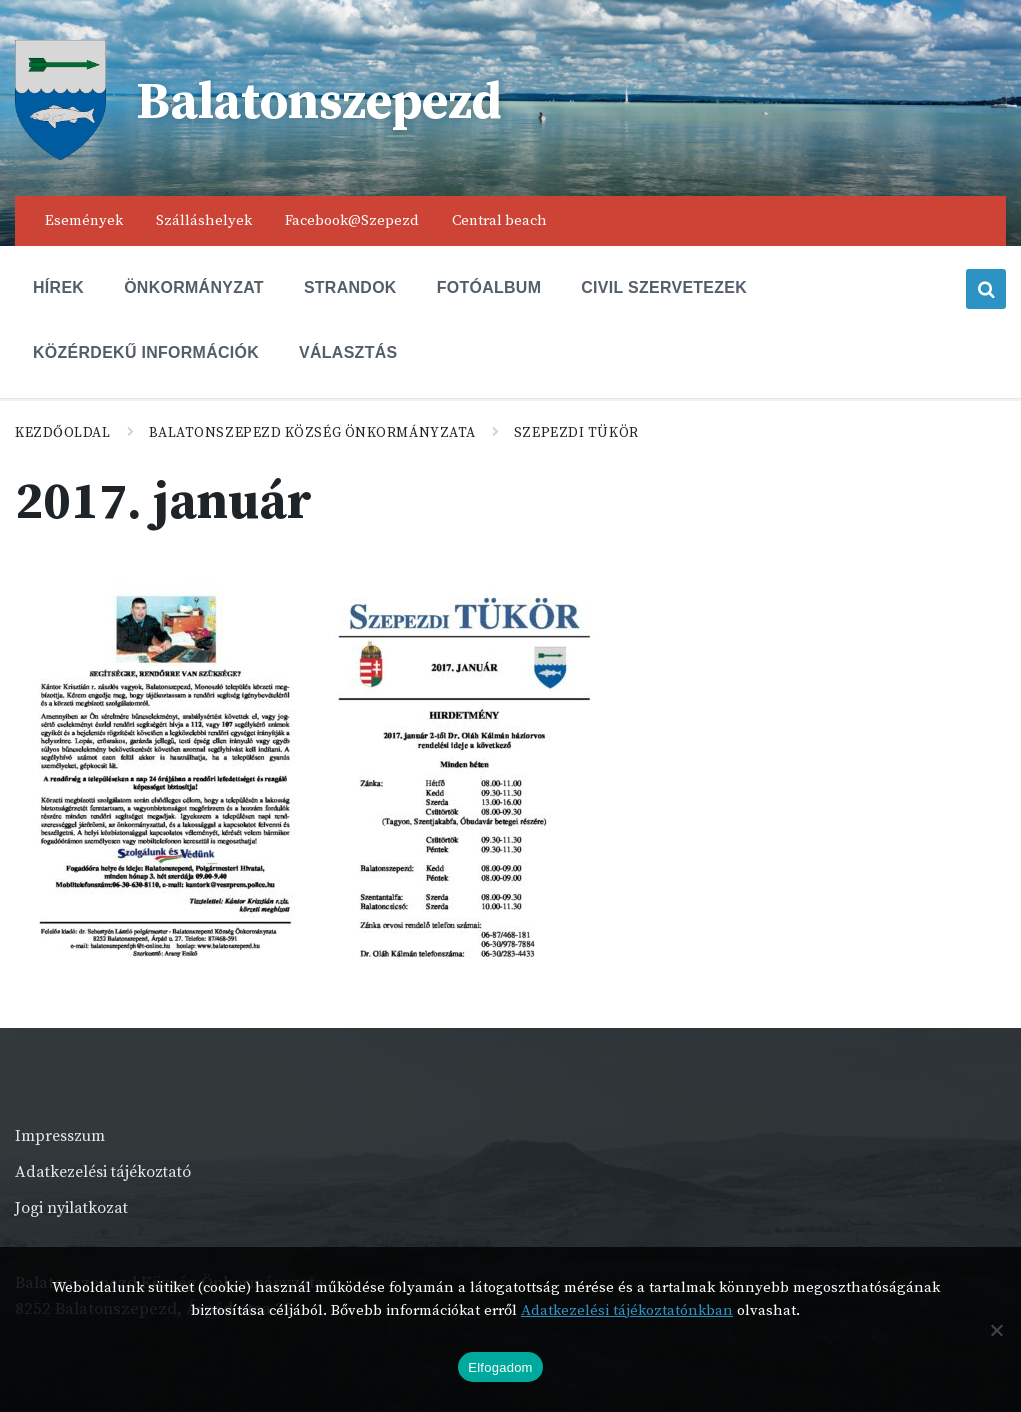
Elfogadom (500, 1367)
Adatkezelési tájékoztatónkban (627, 1310)
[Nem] (996, 1330)
